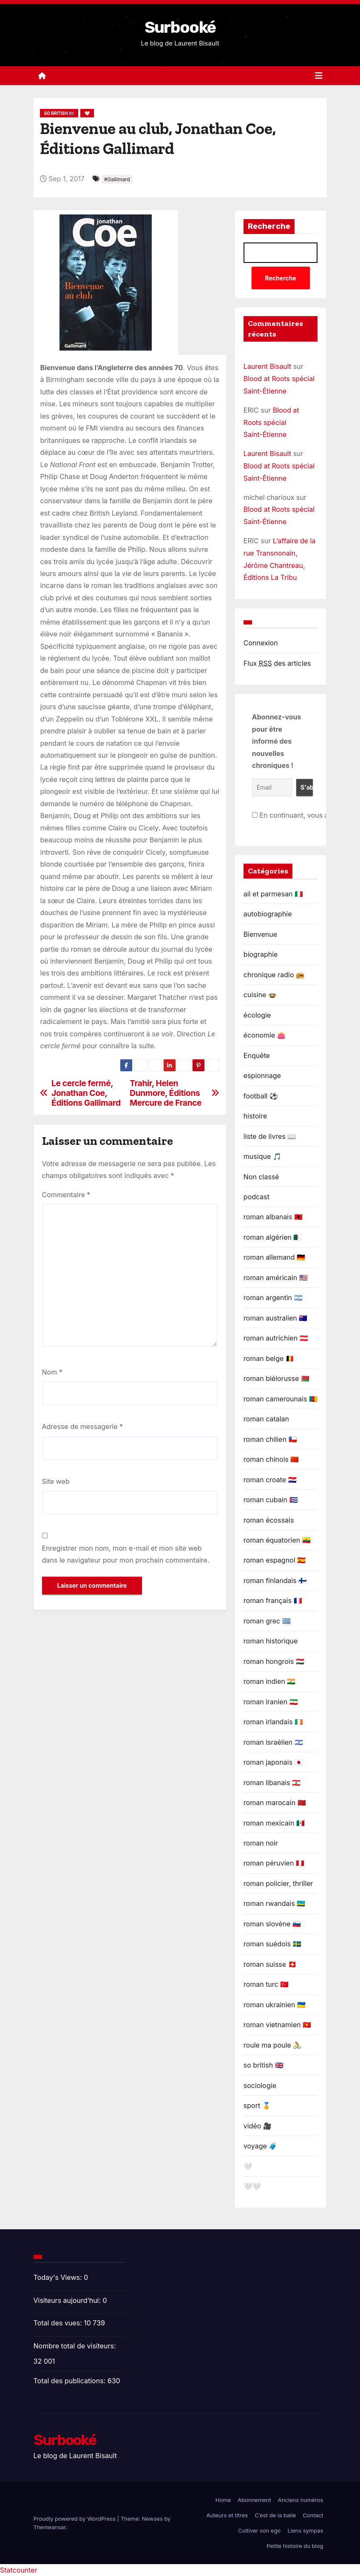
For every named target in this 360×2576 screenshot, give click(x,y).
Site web (56, 1481)
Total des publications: (71, 2380)
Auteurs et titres (227, 2515)
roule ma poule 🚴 (273, 2045)
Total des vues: (59, 2323)
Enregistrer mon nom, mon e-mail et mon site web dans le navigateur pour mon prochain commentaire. (126, 1554)
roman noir (261, 1843)
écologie (257, 1015)
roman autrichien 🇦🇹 (276, 1338)
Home (223, 2499)
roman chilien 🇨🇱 (270, 1439)
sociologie (260, 2085)
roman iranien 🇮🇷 (271, 1701)
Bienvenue (260, 934)
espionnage (262, 1075)
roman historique (271, 1641)
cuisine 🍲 (260, 994)
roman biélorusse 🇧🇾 (276, 1378)
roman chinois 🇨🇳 (271, 1459)
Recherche (269, 226)
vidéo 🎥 (258, 2126)
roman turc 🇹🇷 (266, 1984)
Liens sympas (305, 2530)
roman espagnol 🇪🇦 (275, 1560)
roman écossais (269, 1520)
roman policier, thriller (278, 1883)
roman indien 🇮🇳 (270, 1681)
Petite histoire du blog (294, 2545)
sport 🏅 (257, 2105)
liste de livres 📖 (270, 1136)
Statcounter (18, 2570)
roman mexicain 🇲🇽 (274, 1823)
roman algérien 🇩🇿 (273, 1237)
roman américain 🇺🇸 (276, 1277)
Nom (52, 1372)
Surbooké (180, 27)
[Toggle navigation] (319, 75)
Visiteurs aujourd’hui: (68, 2300)
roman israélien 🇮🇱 (273, 1742)
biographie (261, 954)
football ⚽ (261, 1096)
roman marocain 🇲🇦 (275, 1802)
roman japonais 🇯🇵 (273, 1762)
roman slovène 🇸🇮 (272, 1924)
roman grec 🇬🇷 (267, 1621)
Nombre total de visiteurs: (76, 2346)
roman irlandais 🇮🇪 (273, 1721)
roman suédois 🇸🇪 (272, 1944)
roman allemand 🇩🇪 (274, 1257)
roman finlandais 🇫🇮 (275, 1580)
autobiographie (268, 914)
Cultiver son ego (259, 2530)
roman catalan (266, 1419)
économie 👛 (265, 1035)
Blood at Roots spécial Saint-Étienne (271, 422)
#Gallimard (117, 179)
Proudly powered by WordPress (75, 2518)
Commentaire (66, 1194)
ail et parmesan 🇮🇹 (273, 894)
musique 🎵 (262, 1156)
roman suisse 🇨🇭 (270, 1964)
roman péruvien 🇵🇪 (274, 1863)
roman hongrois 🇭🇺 (274, 1661)
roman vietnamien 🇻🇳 (277, 2024)
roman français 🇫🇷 (273, 1600)
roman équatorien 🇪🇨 (277, 1540)
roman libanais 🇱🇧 (272, 1782)
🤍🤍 (252, 2186)
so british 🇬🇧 (59, 113)
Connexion (261, 643)
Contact (313, 2515)
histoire (255, 1116)
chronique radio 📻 (274, 974)
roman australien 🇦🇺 (275, 1318)
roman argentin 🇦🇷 (273, 1297)
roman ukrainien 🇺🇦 (275, 2004)
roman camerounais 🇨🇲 (280, 1399)
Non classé (261, 1176)
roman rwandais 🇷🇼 (275, 1903)
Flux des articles (277, 663)
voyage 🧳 (261, 2146)
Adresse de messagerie (82, 1426)
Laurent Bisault (267, 366)
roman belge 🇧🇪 (269, 1358)
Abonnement (254, 2499)
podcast (256, 1196)
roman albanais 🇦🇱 (273, 1216)
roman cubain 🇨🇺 (271, 1499)
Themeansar (50, 2527)
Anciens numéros (300, 2499)
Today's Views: (59, 2277)
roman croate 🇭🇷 (270, 1479)
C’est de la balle (275, 2515)
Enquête (257, 1055)
